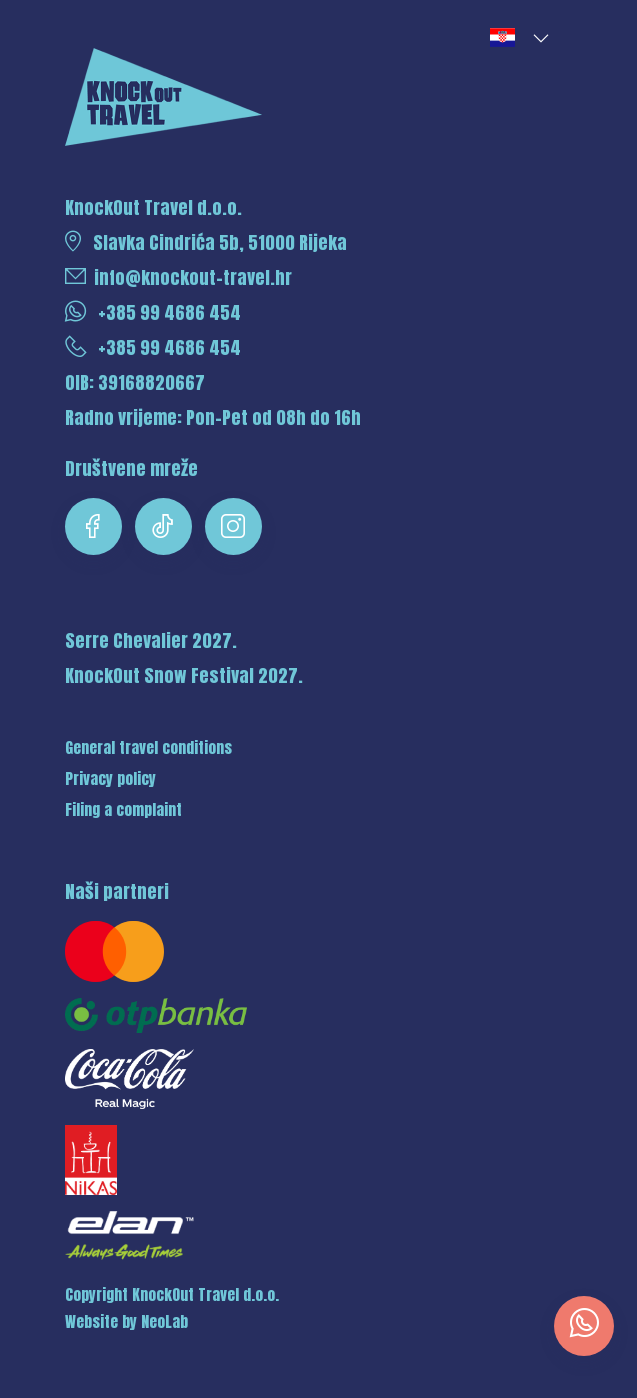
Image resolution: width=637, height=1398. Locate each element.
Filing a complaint (123, 810)
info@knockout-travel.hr (178, 277)
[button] (518, 38)
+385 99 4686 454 (153, 312)
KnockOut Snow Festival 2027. (184, 675)
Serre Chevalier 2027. (151, 640)
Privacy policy (110, 779)
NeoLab (164, 1322)
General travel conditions (148, 748)
